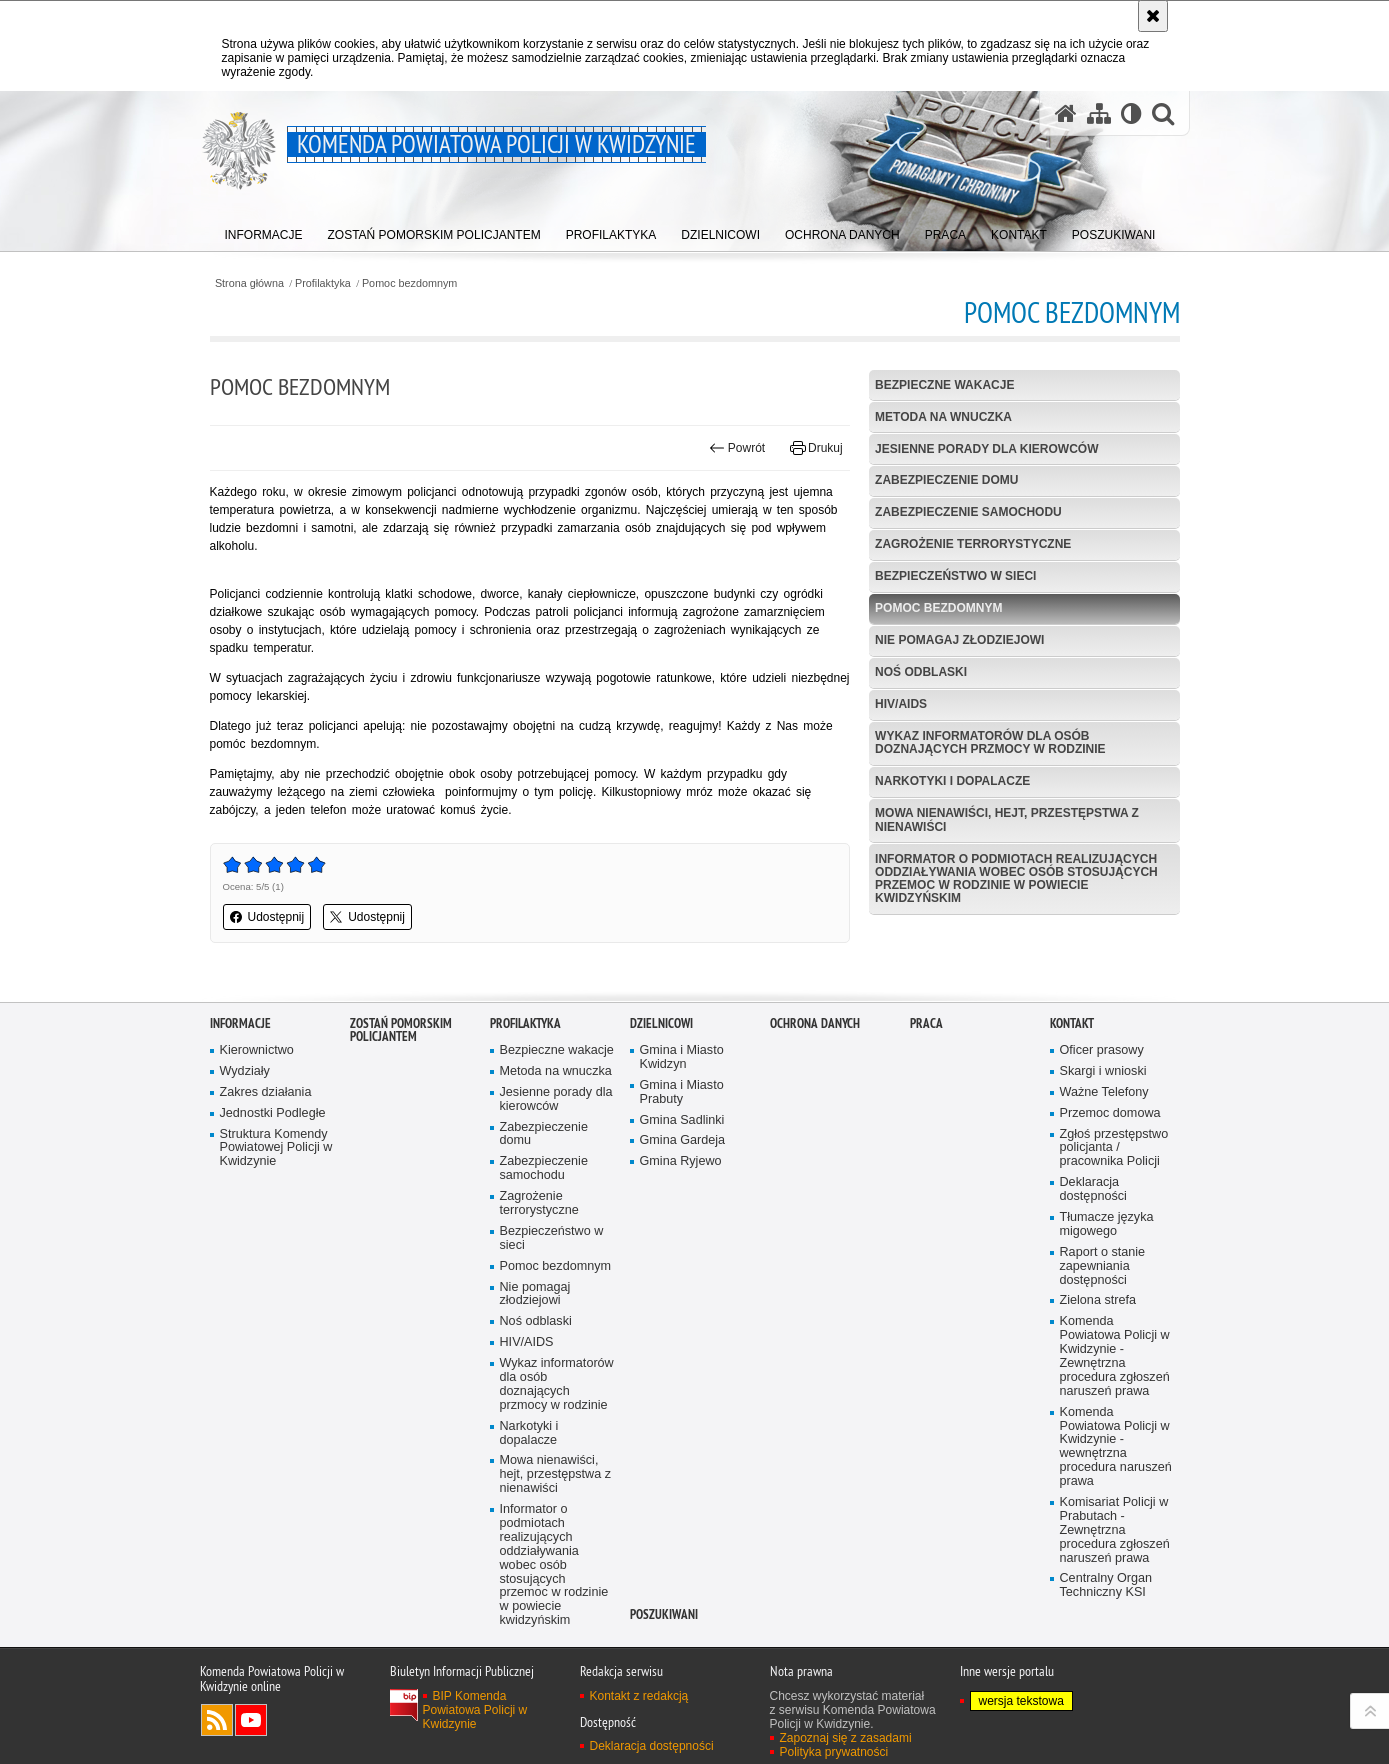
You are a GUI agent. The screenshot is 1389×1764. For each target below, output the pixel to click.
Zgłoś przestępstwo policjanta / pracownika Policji (1114, 1220)
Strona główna (249, 283)
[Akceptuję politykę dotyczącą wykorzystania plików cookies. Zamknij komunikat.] (1153, 16)
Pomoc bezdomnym (409, 283)
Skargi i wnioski (1103, 1144)
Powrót (737, 448)
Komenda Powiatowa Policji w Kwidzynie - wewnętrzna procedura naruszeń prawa (1116, 1519)
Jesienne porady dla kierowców (986, 449)
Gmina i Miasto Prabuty (682, 1165)
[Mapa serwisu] (1099, 113)
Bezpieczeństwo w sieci (955, 576)
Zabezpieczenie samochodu (968, 512)
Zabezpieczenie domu (946, 480)
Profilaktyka (323, 283)
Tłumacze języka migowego (1107, 1297)
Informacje (240, 1096)
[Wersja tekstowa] (1131, 113)
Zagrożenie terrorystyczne (973, 544)
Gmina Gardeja (683, 1213)
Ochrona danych (815, 1096)
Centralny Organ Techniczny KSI (1106, 1658)
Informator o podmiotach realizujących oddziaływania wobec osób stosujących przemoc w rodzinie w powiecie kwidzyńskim (1016, 879)
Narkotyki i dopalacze (952, 781)
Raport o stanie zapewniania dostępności (1103, 1339)
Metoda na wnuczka (943, 417)
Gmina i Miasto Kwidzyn (682, 1130)
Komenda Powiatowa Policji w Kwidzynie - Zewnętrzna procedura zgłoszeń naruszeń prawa (1115, 1429)
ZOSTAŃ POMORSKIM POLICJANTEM (401, 1103)
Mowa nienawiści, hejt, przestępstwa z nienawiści (1007, 819)
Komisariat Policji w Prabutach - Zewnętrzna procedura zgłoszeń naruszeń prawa (1115, 1603)
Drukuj (816, 448)
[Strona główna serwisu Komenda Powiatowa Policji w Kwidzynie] (1066, 113)
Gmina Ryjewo (681, 1234)
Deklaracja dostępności (1093, 1262)
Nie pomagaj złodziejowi (959, 640)
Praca (926, 1096)
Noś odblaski (921, 672)
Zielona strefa (1098, 1373)
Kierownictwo (257, 1123)
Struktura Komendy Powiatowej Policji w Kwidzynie (276, 1220)
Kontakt (1072, 1096)
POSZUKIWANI (664, 1687)
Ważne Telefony (1104, 1165)
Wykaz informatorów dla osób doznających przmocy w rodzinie (990, 742)
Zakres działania (266, 1165)
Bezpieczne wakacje (944, 385)
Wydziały (245, 1144)
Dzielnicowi (661, 1096)
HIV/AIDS (901, 704)
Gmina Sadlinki (682, 1192)
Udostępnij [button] (267, 917)
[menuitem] (264, 230)
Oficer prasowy (1102, 1123)
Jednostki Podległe (273, 1185)
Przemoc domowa (1110, 1185)
